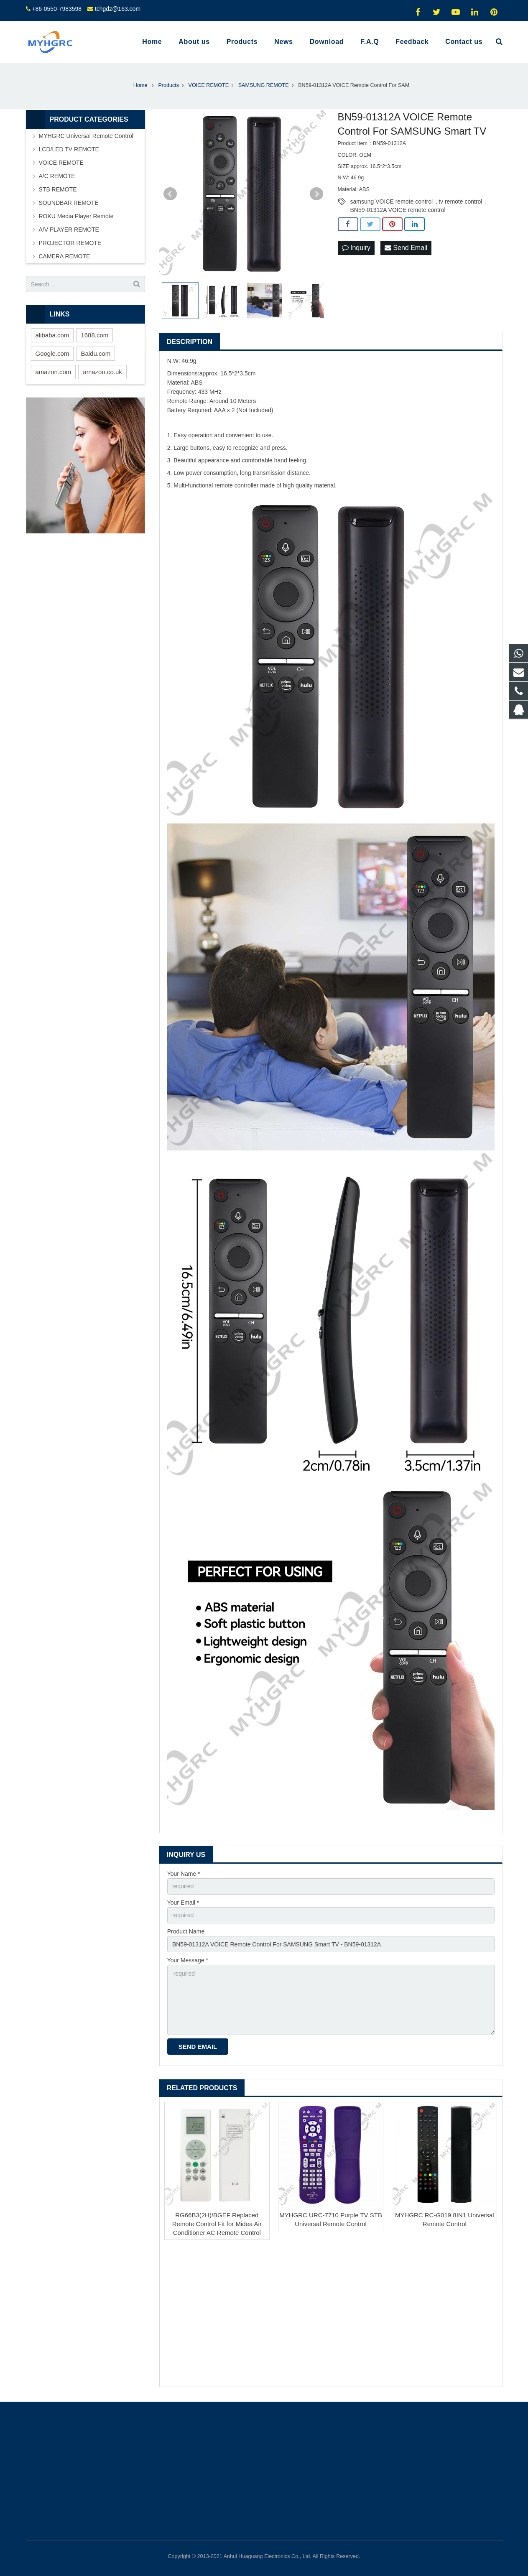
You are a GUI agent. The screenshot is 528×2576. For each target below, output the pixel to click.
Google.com (52, 353)
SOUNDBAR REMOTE (69, 202)
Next (316, 194)
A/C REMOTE (57, 176)
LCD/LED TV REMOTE (69, 149)
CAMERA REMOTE (64, 256)
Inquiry (356, 247)
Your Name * (183, 1873)
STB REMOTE (58, 189)
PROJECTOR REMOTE (70, 243)
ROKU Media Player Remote (76, 216)
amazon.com (53, 371)
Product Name (185, 1931)
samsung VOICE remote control (391, 201)
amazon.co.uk (102, 371)
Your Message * (187, 1960)
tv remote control (460, 201)
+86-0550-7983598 (57, 8)
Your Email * (183, 1902)
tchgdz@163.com (117, 8)
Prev (170, 194)
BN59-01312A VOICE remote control (398, 210)
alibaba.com (52, 335)
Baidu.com (95, 353)
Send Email (406, 247)
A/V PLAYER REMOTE (69, 229)
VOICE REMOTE (61, 162)
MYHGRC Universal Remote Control (86, 136)
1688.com (94, 335)
